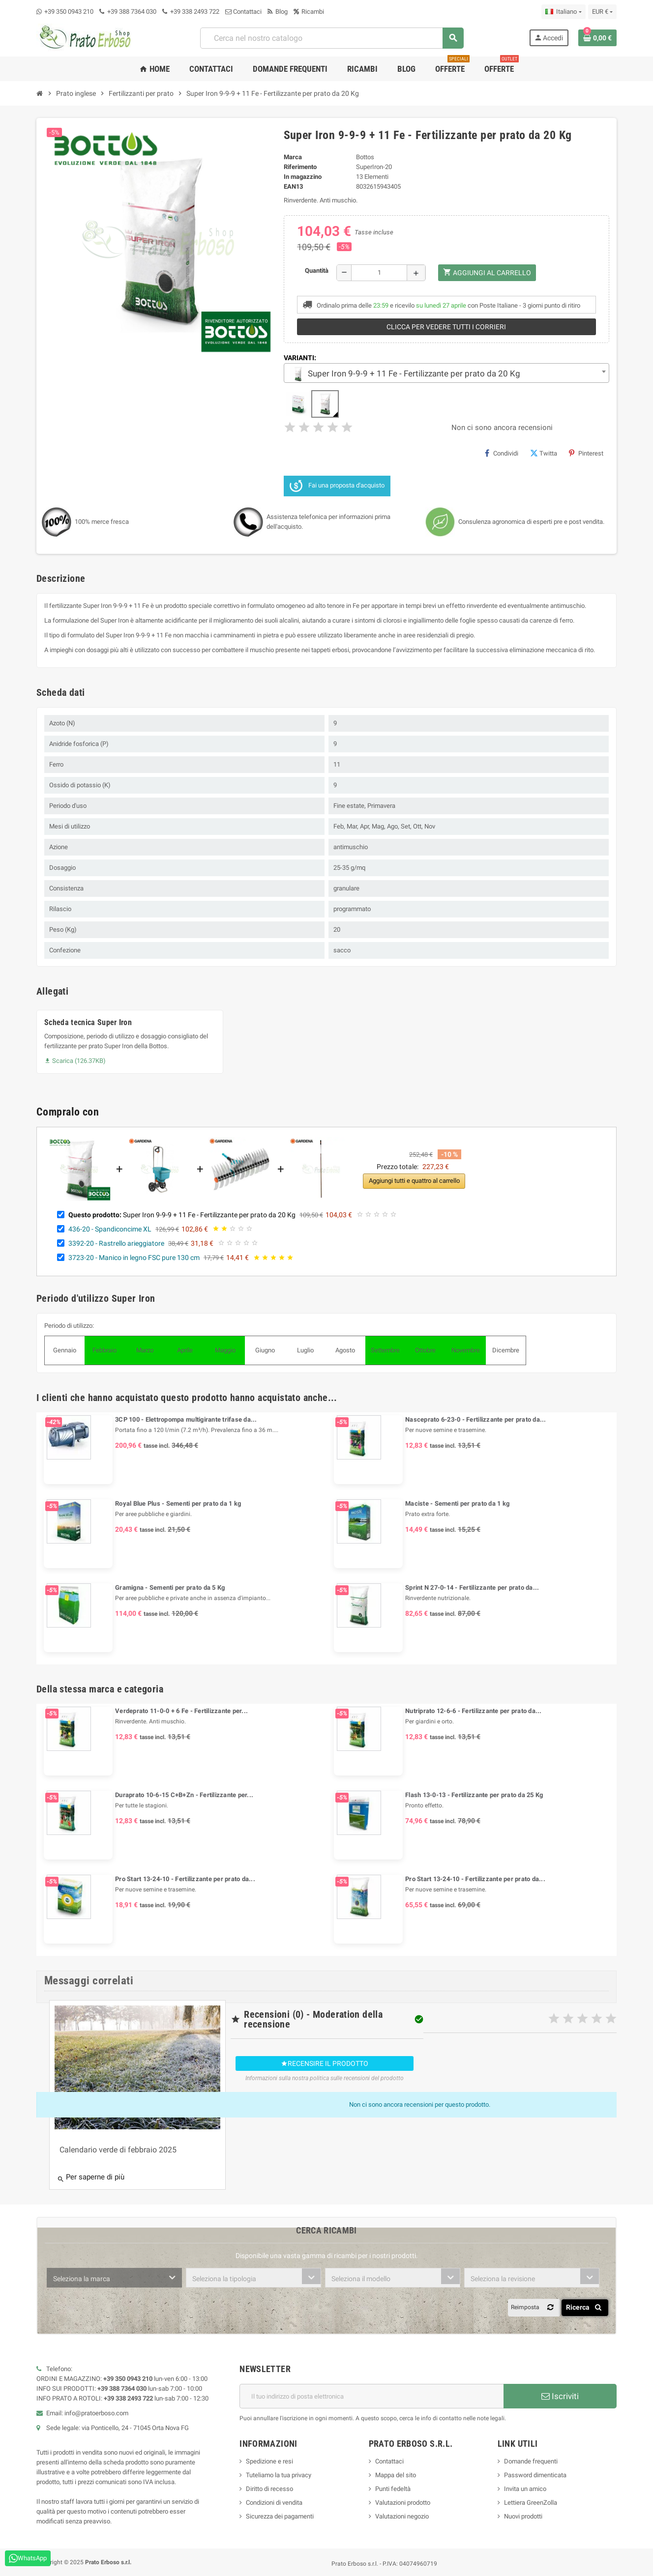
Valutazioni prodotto (402, 2502)
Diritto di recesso (269, 2488)
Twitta (543, 453)
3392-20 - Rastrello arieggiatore (116, 1243)
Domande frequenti (531, 2461)
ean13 (293, 186)
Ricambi (309, 11)
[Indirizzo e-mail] (371, 2396)
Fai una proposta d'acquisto (337, 486)
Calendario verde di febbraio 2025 (118, 2149)
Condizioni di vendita (274, 2502)
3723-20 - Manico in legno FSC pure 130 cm (134, 1257)
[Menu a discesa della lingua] (563, 11)
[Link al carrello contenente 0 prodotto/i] (597, 37)
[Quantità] (379, 273)
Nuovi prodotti (523, 2516)
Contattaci (243, 11)
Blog (277, 11)
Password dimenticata (535, 2475)
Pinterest (586, 453)
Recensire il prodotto (324, 2063)
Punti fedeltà (393, 2488)
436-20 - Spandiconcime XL (109, 1229)
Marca (293, 157)
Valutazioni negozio (402, 2516)
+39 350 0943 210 (68, 11)
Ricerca (585, 2307)
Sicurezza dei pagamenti (280, 2516)
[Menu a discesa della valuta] (602, 11)
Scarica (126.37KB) (75, 1060)
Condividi (501, 453)
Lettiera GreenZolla (530, 2502)
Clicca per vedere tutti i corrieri (446, 327)
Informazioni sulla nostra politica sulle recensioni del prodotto (324, 2078)
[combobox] (331, 38)
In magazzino (303, 176)
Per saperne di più (90, 2178)
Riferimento (300, 167)
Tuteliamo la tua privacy (278, 2475)
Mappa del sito (395, 2475)
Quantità (316, 270)
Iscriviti (560, 2396)
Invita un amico (525, 2488)
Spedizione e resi (269, 2461)
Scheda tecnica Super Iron (88, 1022)
